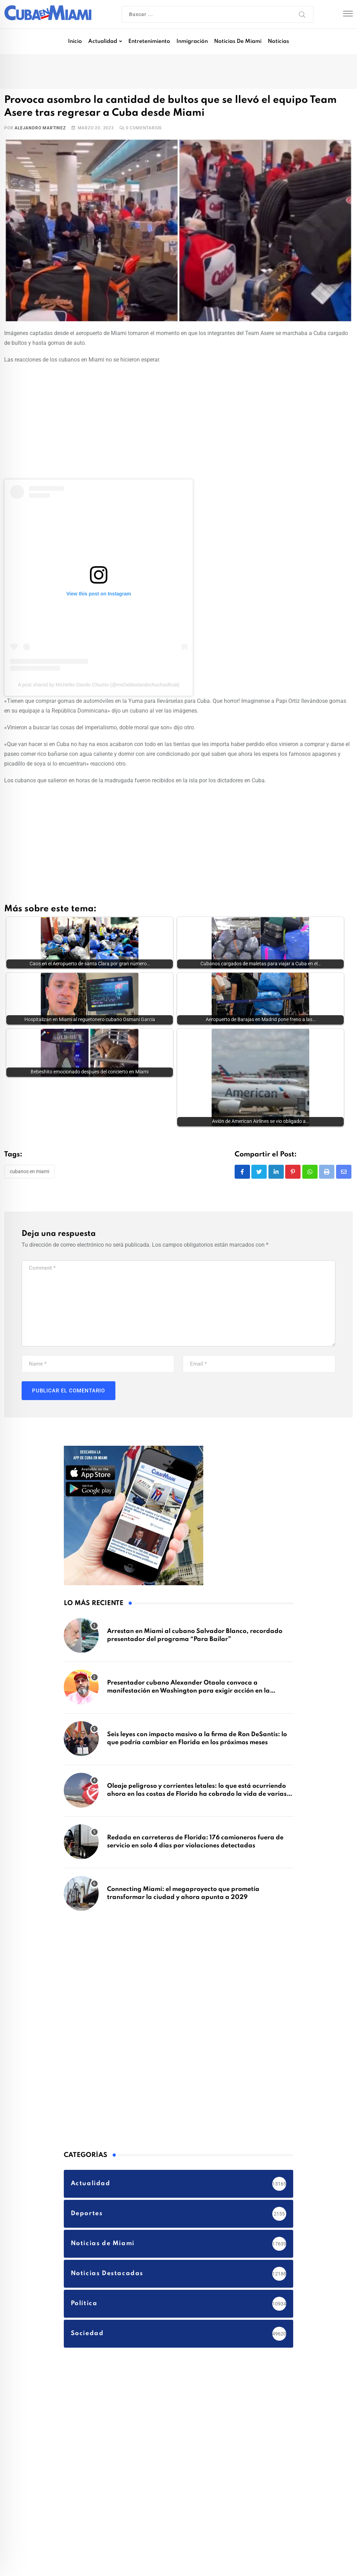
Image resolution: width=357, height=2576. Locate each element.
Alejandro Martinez (40, 128)
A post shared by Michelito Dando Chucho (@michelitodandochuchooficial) (98, 684)
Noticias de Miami (237, 41)
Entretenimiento (149, 41)
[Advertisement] (178, 420)
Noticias (278, 41)
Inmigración (192, 41)
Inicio (75, 41)
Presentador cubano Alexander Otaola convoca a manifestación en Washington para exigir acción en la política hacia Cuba (188, 1647)
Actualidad (102, 41)
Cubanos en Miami (29, 1127)
